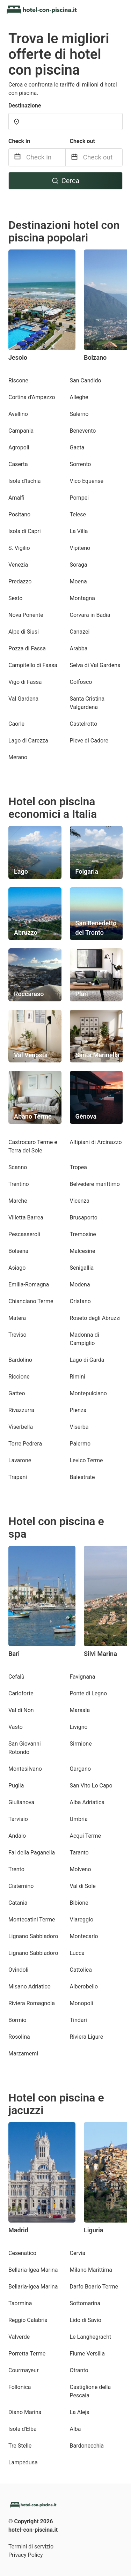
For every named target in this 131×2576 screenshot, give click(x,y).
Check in (19, 141)
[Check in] (45, 157)
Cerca (66, 181)
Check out (82, 141)
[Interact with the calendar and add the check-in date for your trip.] (17, 157)
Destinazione (24, 105)
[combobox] (65, 121)
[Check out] (103, 157)
